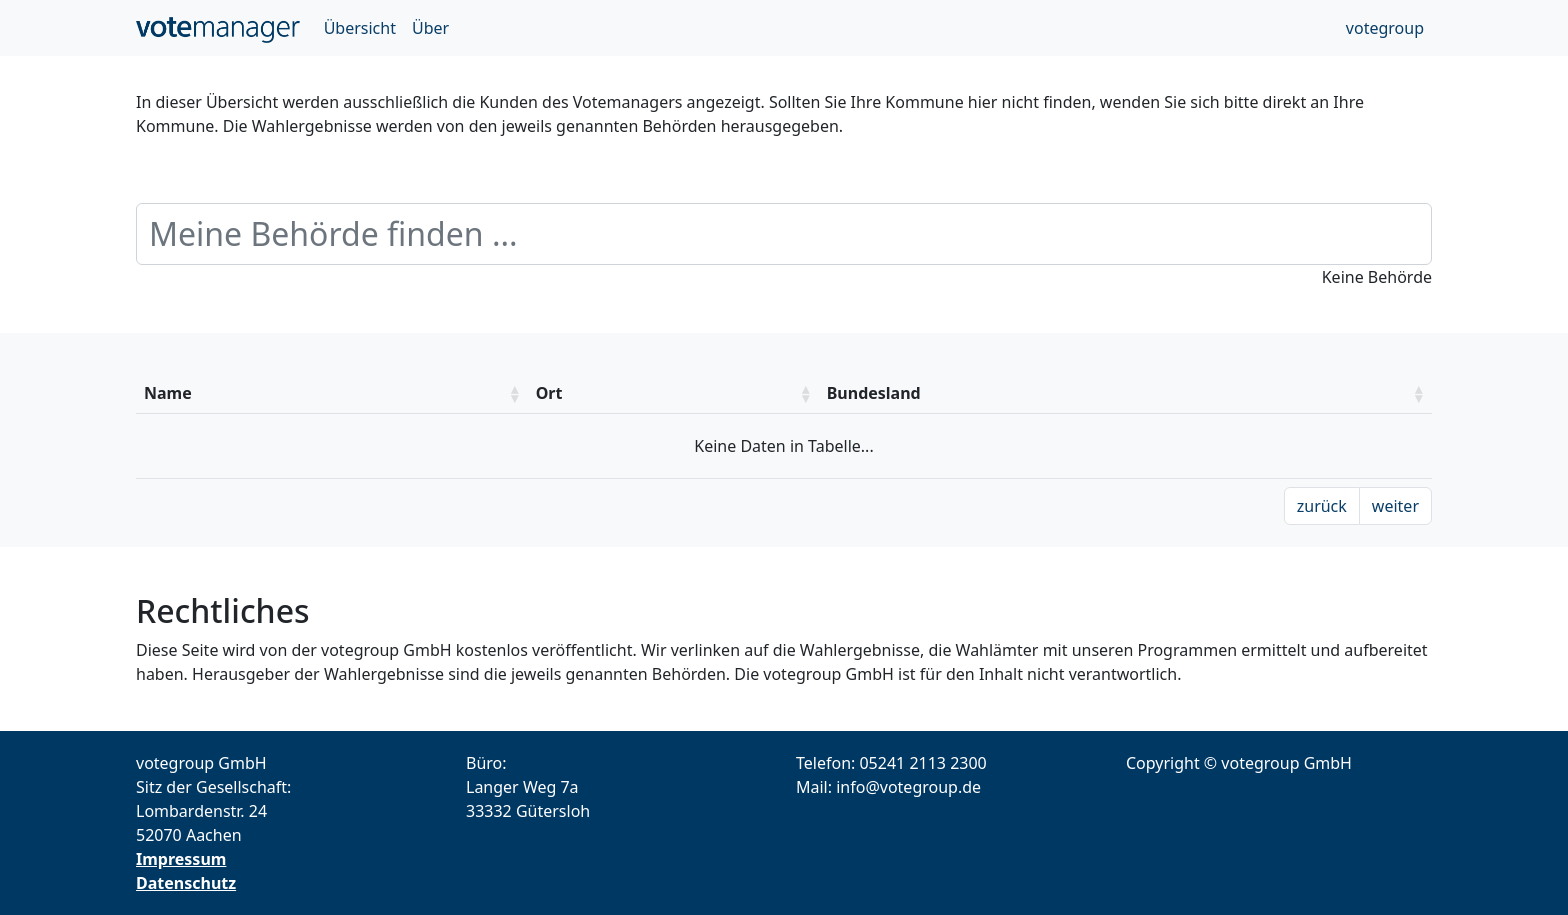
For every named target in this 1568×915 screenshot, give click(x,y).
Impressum (181, 859)
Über (430, 28)
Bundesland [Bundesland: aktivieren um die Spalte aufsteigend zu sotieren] (874, 393)
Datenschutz (186, 883)
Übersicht (360, 28)
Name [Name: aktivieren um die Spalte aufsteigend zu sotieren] (168, 393)
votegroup (1385, 28)
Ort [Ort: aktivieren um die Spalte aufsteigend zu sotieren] (549, 393)
